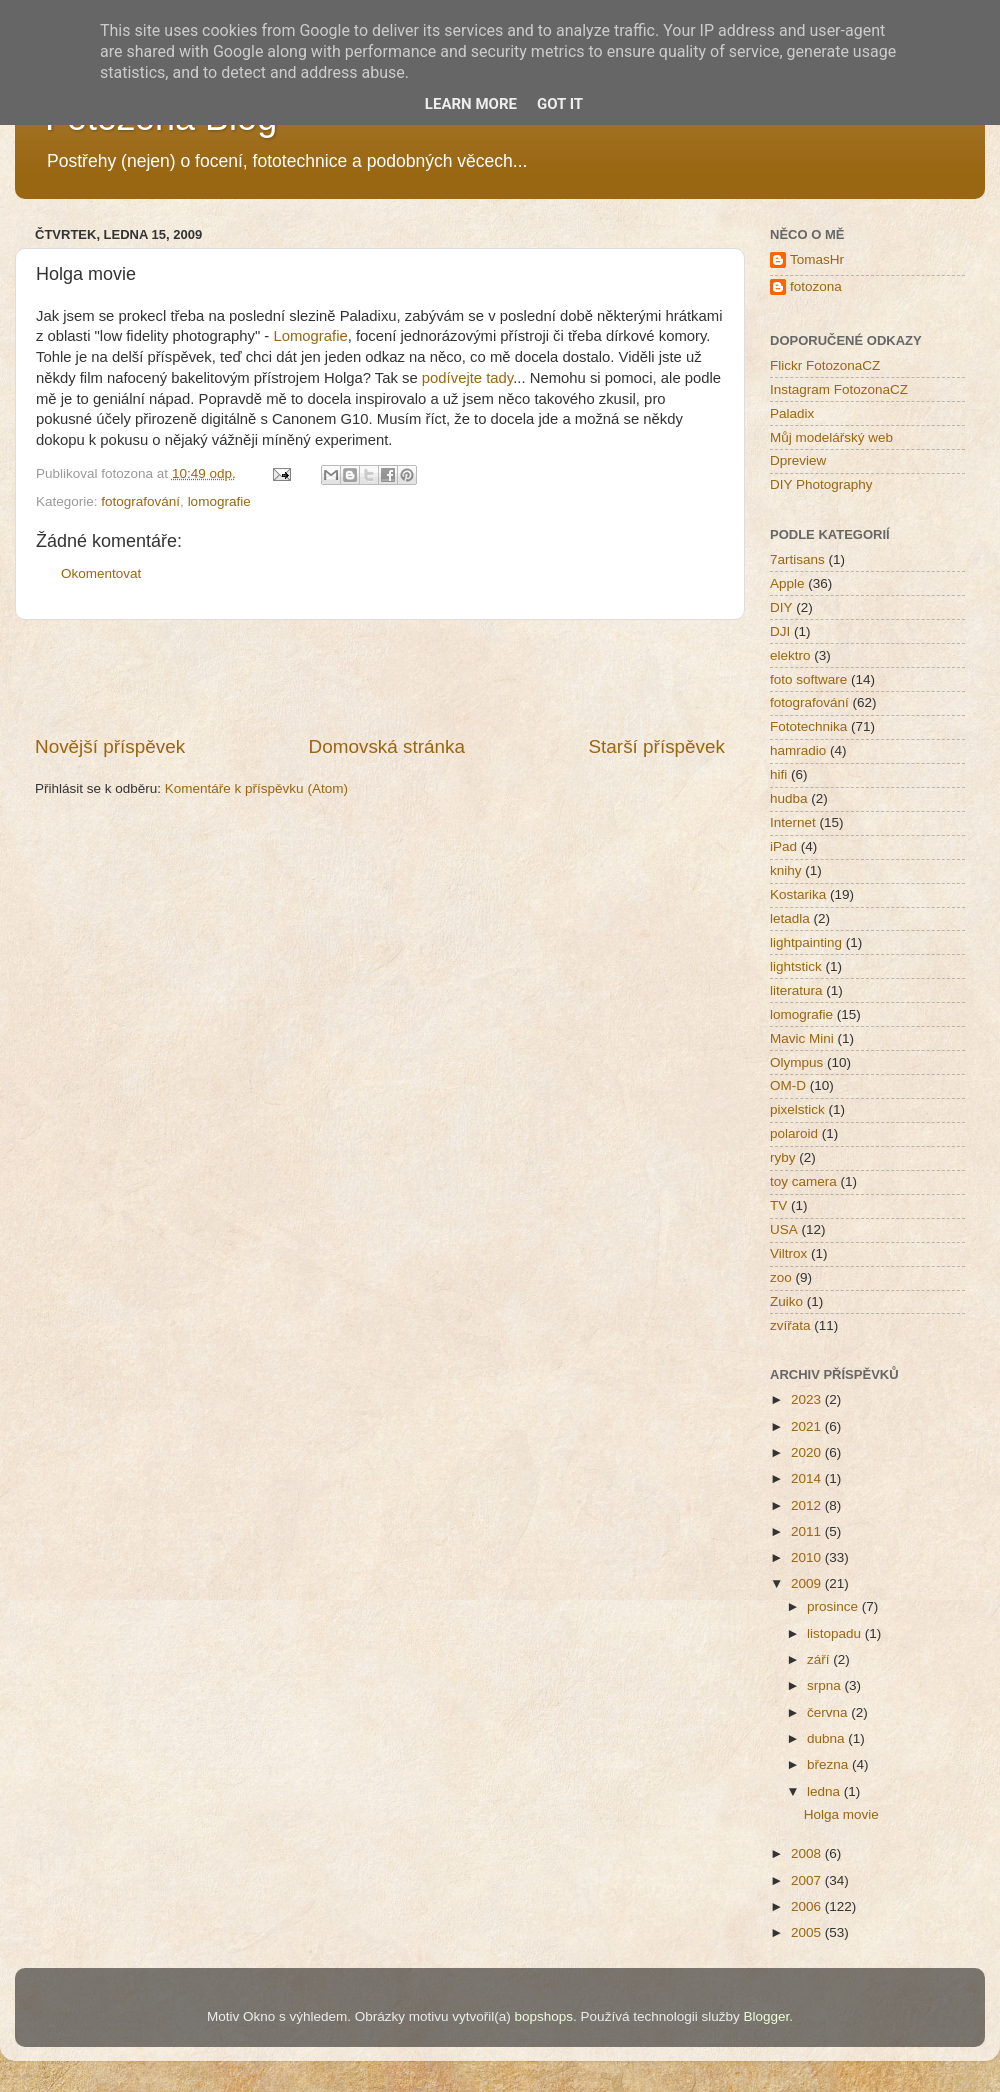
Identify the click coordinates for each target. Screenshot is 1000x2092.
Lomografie (310, 336)
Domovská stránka (387, 746)
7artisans (797, 559)
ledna (825, 1791)
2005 (808, 1932)
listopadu (836, 1633)
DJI (780, 631)
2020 (808, 1452)
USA (784, 1229)
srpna (826, 1685)
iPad (783, 846)
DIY (781, 607)
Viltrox (788, 1253)
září (820, 1659)
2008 (808, 1853)
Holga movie (841, 1814)
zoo (781, 1277)
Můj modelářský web (831, 437)
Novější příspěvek (110, 746)
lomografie (219, 501)
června (829, 1712)
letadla (790, 918)
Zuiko (786, 1301)
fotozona (816, 286)
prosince (834, 1606)
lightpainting (806, 942)
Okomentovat (101, 573)
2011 (808, 1531)
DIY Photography (821, 484)
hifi (778, 774)
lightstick (796, 966)
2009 (808, 1583)
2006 (808, 1906)
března (829, 1764)
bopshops (544, 2016)
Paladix (792, 413)
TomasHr (817, 259)
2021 (808, 1426)
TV (778, 1205)
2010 (808, 1557)
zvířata (790, 1325)
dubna (827, 1738)
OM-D (788, 1085)
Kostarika (798, 894)
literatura (796, 990)
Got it (560, 104)
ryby (783, 1157)
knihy (786, 870)
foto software (808, 679)
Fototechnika (808, 726)
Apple (787, 583)
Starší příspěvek (657, 746)
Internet (793, 822)
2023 (808, 1399)
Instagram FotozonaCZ (839, 389)
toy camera (803, 1181)
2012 (808, 1505)
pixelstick (797, 1109)
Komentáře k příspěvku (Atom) (256, 788)
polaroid (794, 1133)
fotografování (140, 501)
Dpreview (798, 460)
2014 (808, 1478)
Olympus (796, 1062)
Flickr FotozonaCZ (825, 365)
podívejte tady (467, 378)
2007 (808, 1880)
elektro (790, 655)
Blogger (766, 2016)
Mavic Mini (802, 1038)
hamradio (798, 750)
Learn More (471, 104)
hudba (789, 798)
